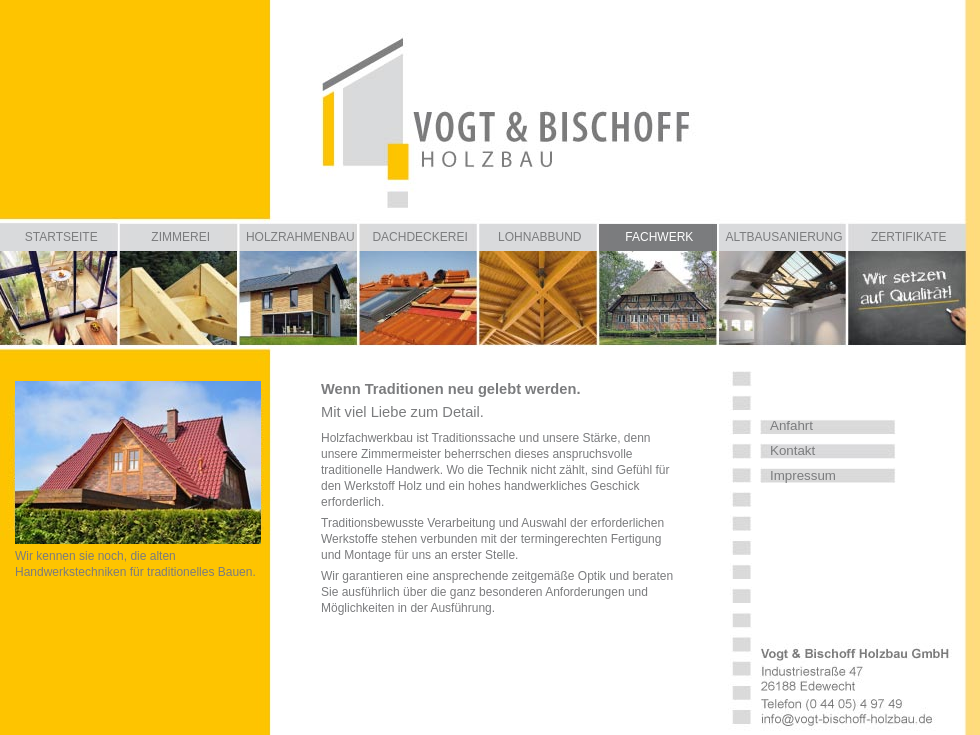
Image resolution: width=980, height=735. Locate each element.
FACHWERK (659, 237)
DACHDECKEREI (419, 237)
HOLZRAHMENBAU (300, 237)
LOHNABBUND (539, 237)
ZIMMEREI (180, 237)
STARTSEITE (61, 237)
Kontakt (792, 450)
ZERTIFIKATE (909, 237)
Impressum (803, 475)
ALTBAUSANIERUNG (783, 237)
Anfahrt (791, 425)
